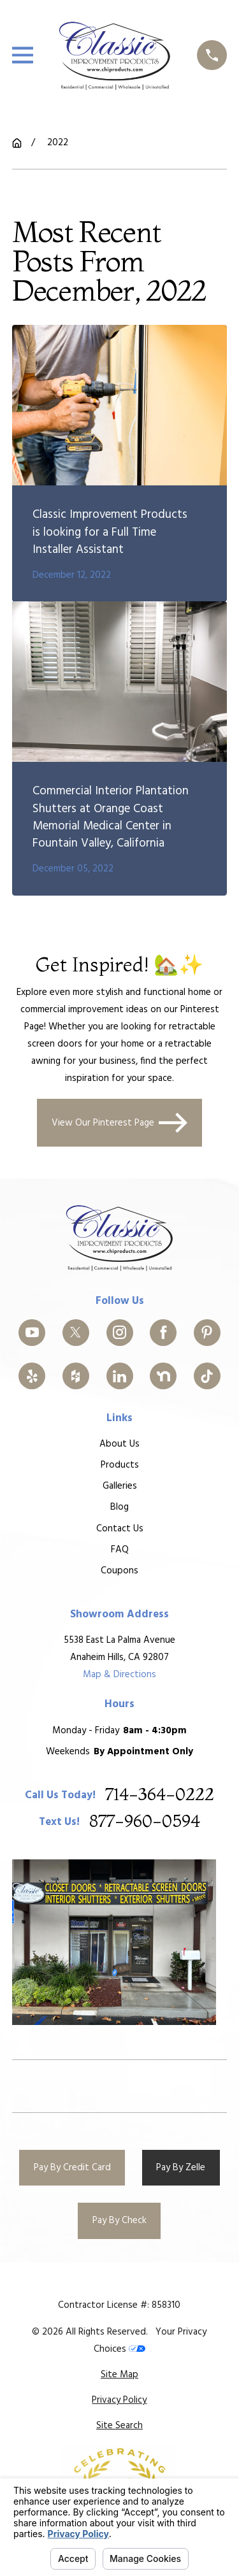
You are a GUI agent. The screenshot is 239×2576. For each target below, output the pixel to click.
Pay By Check (119, 2220)
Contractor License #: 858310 (119, 2305)
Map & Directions (119, 1674)
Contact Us (119, 1528)
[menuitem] (119, 2375)
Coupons (119, 1570)
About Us (119, 1444)
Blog (119, 1507)
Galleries (119, 1486)
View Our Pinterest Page (120, 1122)
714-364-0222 (159, 1794)
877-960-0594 (144, 1822)
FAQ (119, 1549)
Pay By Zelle (180, 2167)
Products (119, 1465)
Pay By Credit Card (72, 2167)
